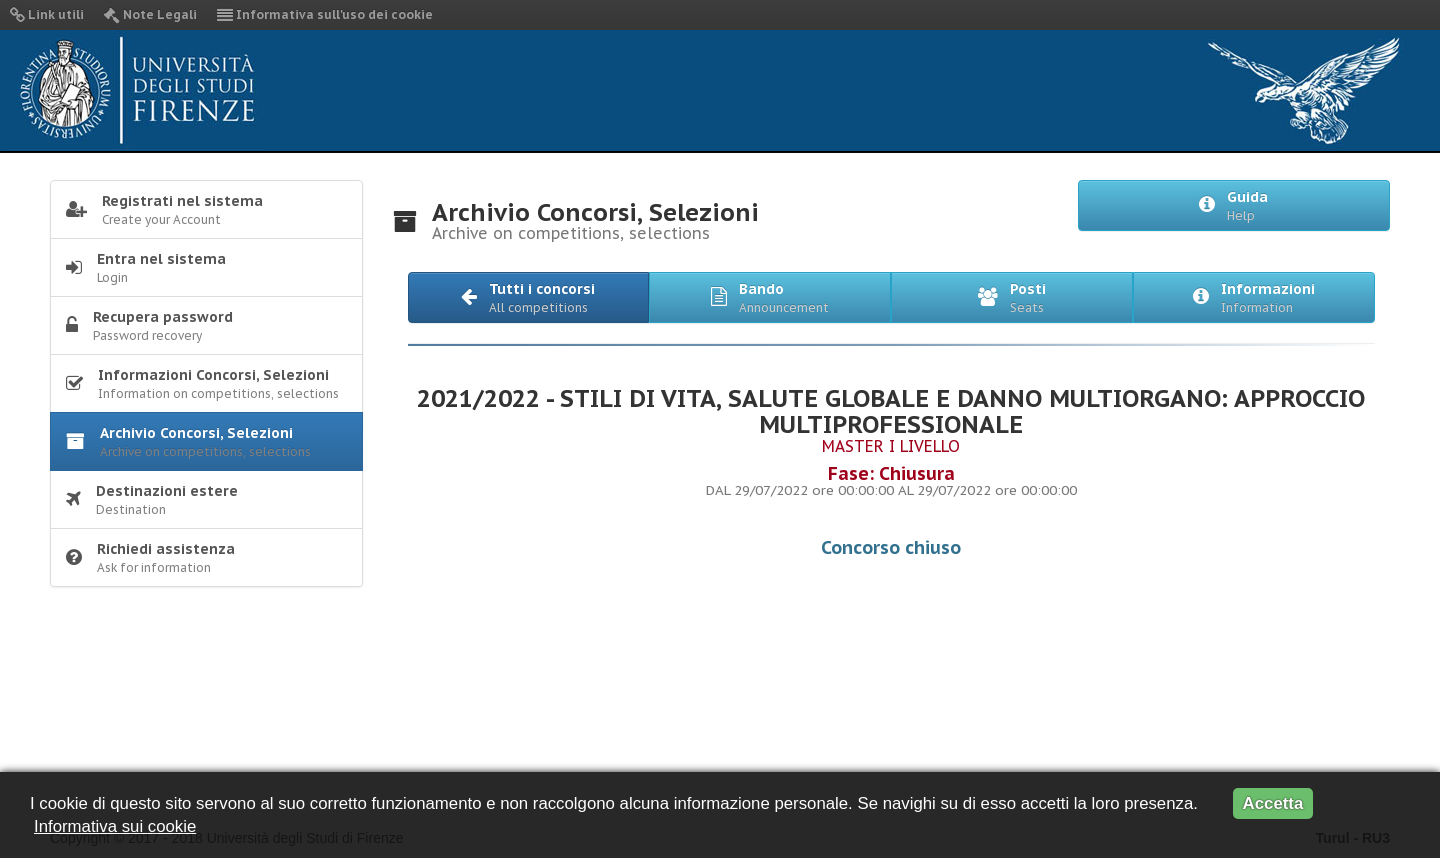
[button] (529, 297)
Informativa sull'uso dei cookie (325, 14)
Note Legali (150, 14)
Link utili (47, 14)
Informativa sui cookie (115, 826)
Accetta (1273, 803)
